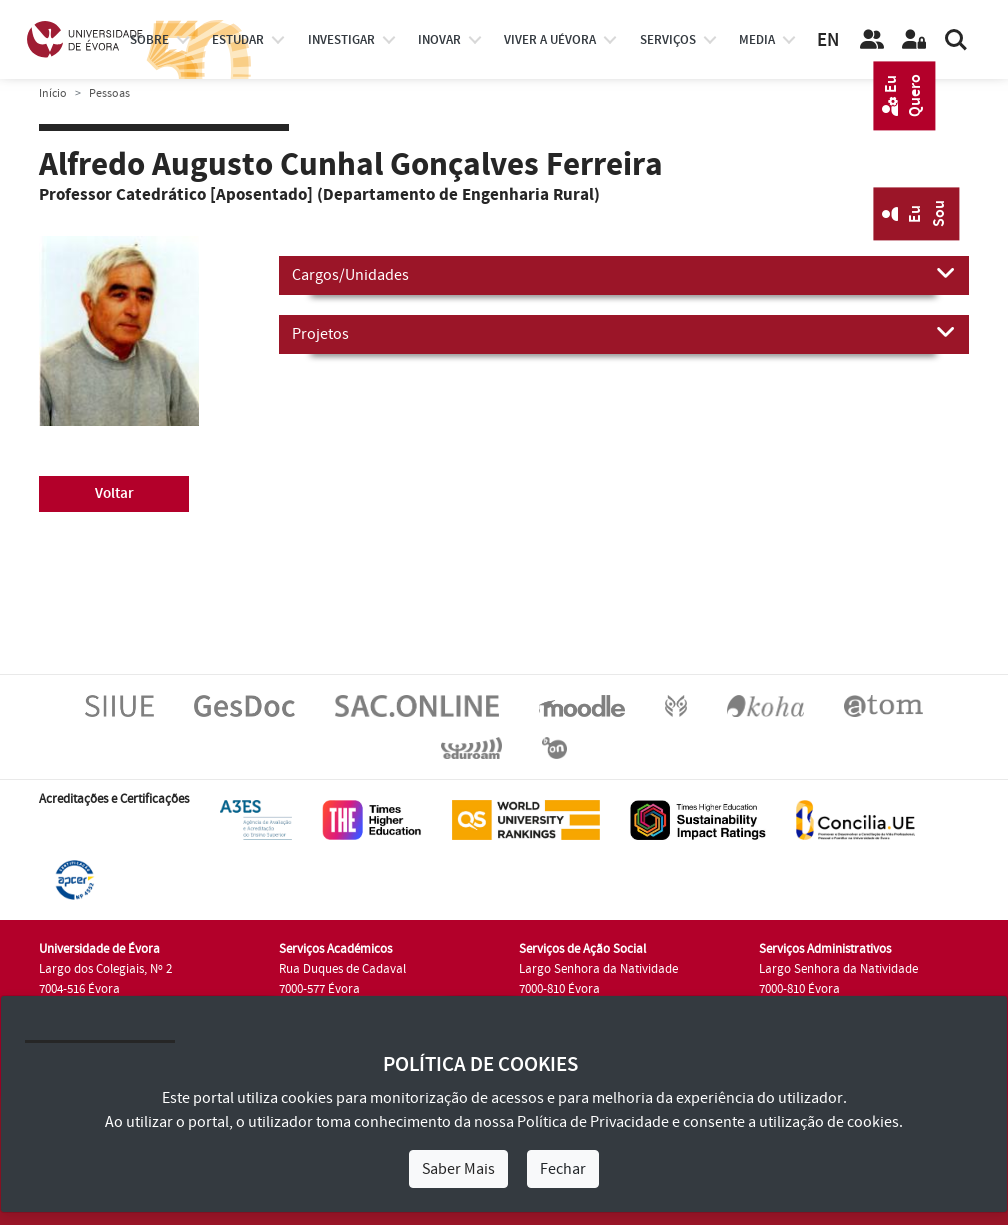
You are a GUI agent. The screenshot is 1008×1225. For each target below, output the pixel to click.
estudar (238, 40)
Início (53, 93)
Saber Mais (458, 1169)
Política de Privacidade (593, 1122)
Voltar (114, 493)
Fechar (563, 1169)
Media (757, 40)
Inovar (439, 40)
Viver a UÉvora (550, 40)
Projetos (624, 333)
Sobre (149, 40)
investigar (341, 40)
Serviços (668, 40)
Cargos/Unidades (624, 274)
